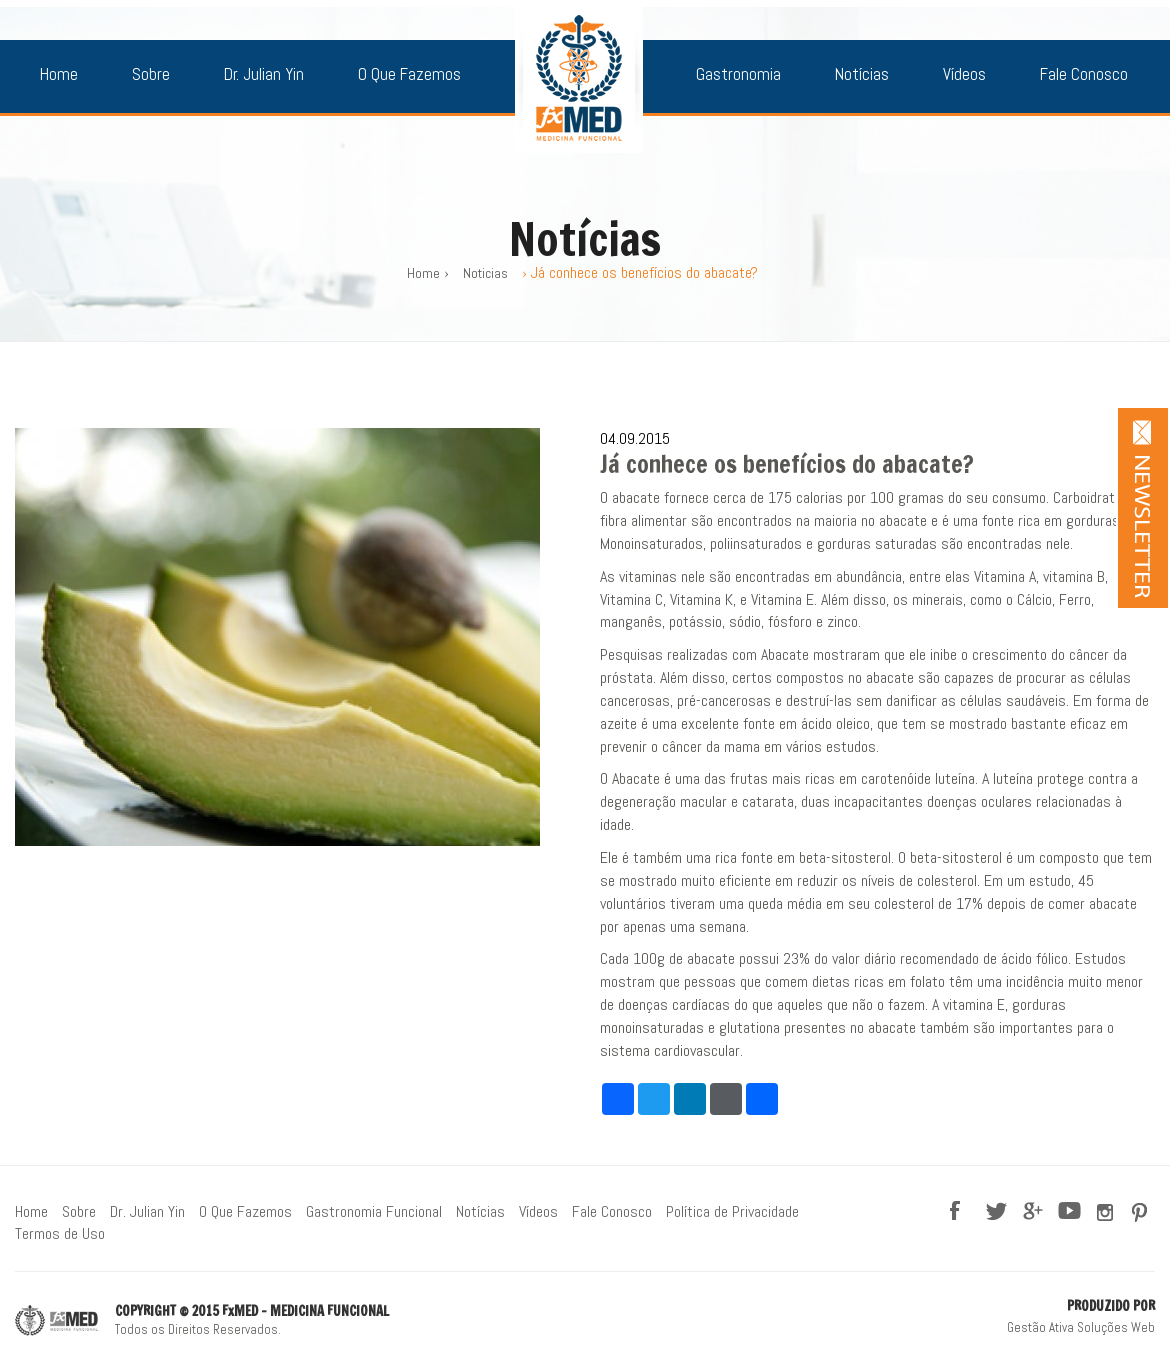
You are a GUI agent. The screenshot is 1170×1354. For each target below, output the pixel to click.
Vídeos (964, 74)
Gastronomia (738, 74)
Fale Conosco (1084, 74)
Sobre (151, 74)
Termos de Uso (60, 1233)
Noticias (485, 273)
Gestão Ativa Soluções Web (1081, 1327)
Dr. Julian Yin (264, 74)
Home (59, 74)
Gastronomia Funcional (374, 1211)
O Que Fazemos (409, 74)
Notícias (862, 74)
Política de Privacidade (732, 1211)
